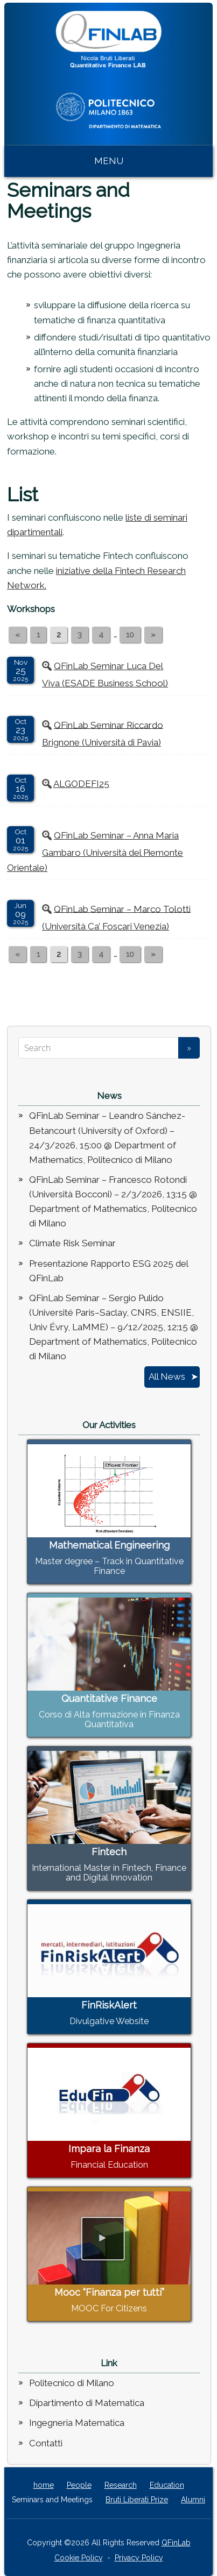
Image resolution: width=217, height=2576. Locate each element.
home (43, 2485)
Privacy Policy (139, 2557)
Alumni (193, 2499)
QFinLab (176, 2542)
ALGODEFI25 (81, 783)
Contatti (45, 2443)
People (79, 2485)
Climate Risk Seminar (72, 1243)
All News (167, 1376)
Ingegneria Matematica (76, 2422)
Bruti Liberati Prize (137, 2499)
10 (130, 635)
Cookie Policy (78, 2557)
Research (120, 2485)
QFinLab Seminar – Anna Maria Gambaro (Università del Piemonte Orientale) (95, 851)
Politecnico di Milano (71, 2383)
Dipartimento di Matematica (86, 2402)
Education (167, 2485)
